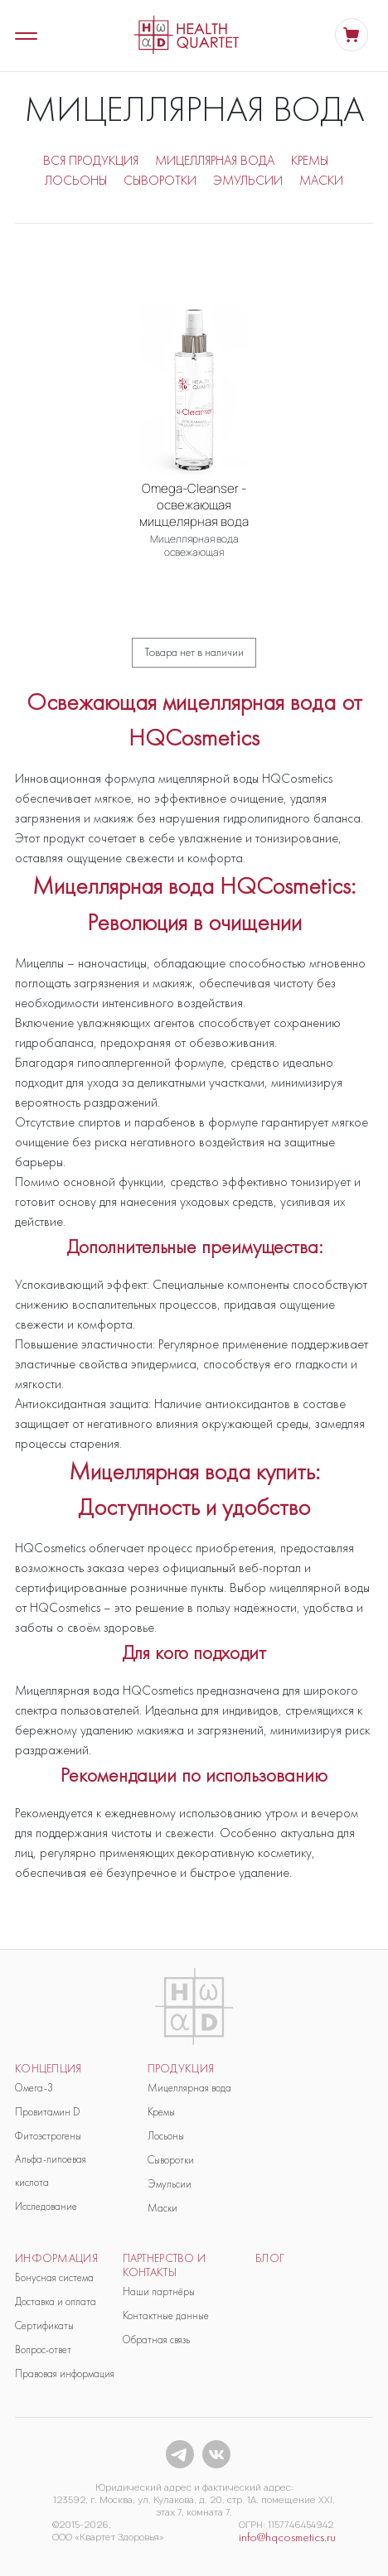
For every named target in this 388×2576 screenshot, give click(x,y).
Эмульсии (170, 2184)
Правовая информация (64, 2373)
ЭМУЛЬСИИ (248, 180)
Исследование (46, 2206)
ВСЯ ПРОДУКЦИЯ (90, 160)
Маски (162, 2208)
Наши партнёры (159, 2291)
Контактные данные (166, 2315)
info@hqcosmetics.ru (287, 2537)
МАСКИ (321, 180)
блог (269, 2258)
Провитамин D (47, 2112)
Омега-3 (34, 2088)
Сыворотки (171, 2160)
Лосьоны (166, 2136)
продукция (181, 2069)
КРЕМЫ (309, 160)
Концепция (48, 2069)
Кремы (161, 2112)
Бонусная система (54, 2277)
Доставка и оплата (55, 2301)
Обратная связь (156, 2339)
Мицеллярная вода (189, 2088)
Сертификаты (44, 2325)
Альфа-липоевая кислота (50, 2170)
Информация (56, 2258)
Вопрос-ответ (43, 2349)
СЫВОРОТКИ (160, 180)
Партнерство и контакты (164, 2265)
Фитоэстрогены (48, 2136)
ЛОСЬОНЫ (76, 180)
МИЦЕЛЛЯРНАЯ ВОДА (214, 160)
